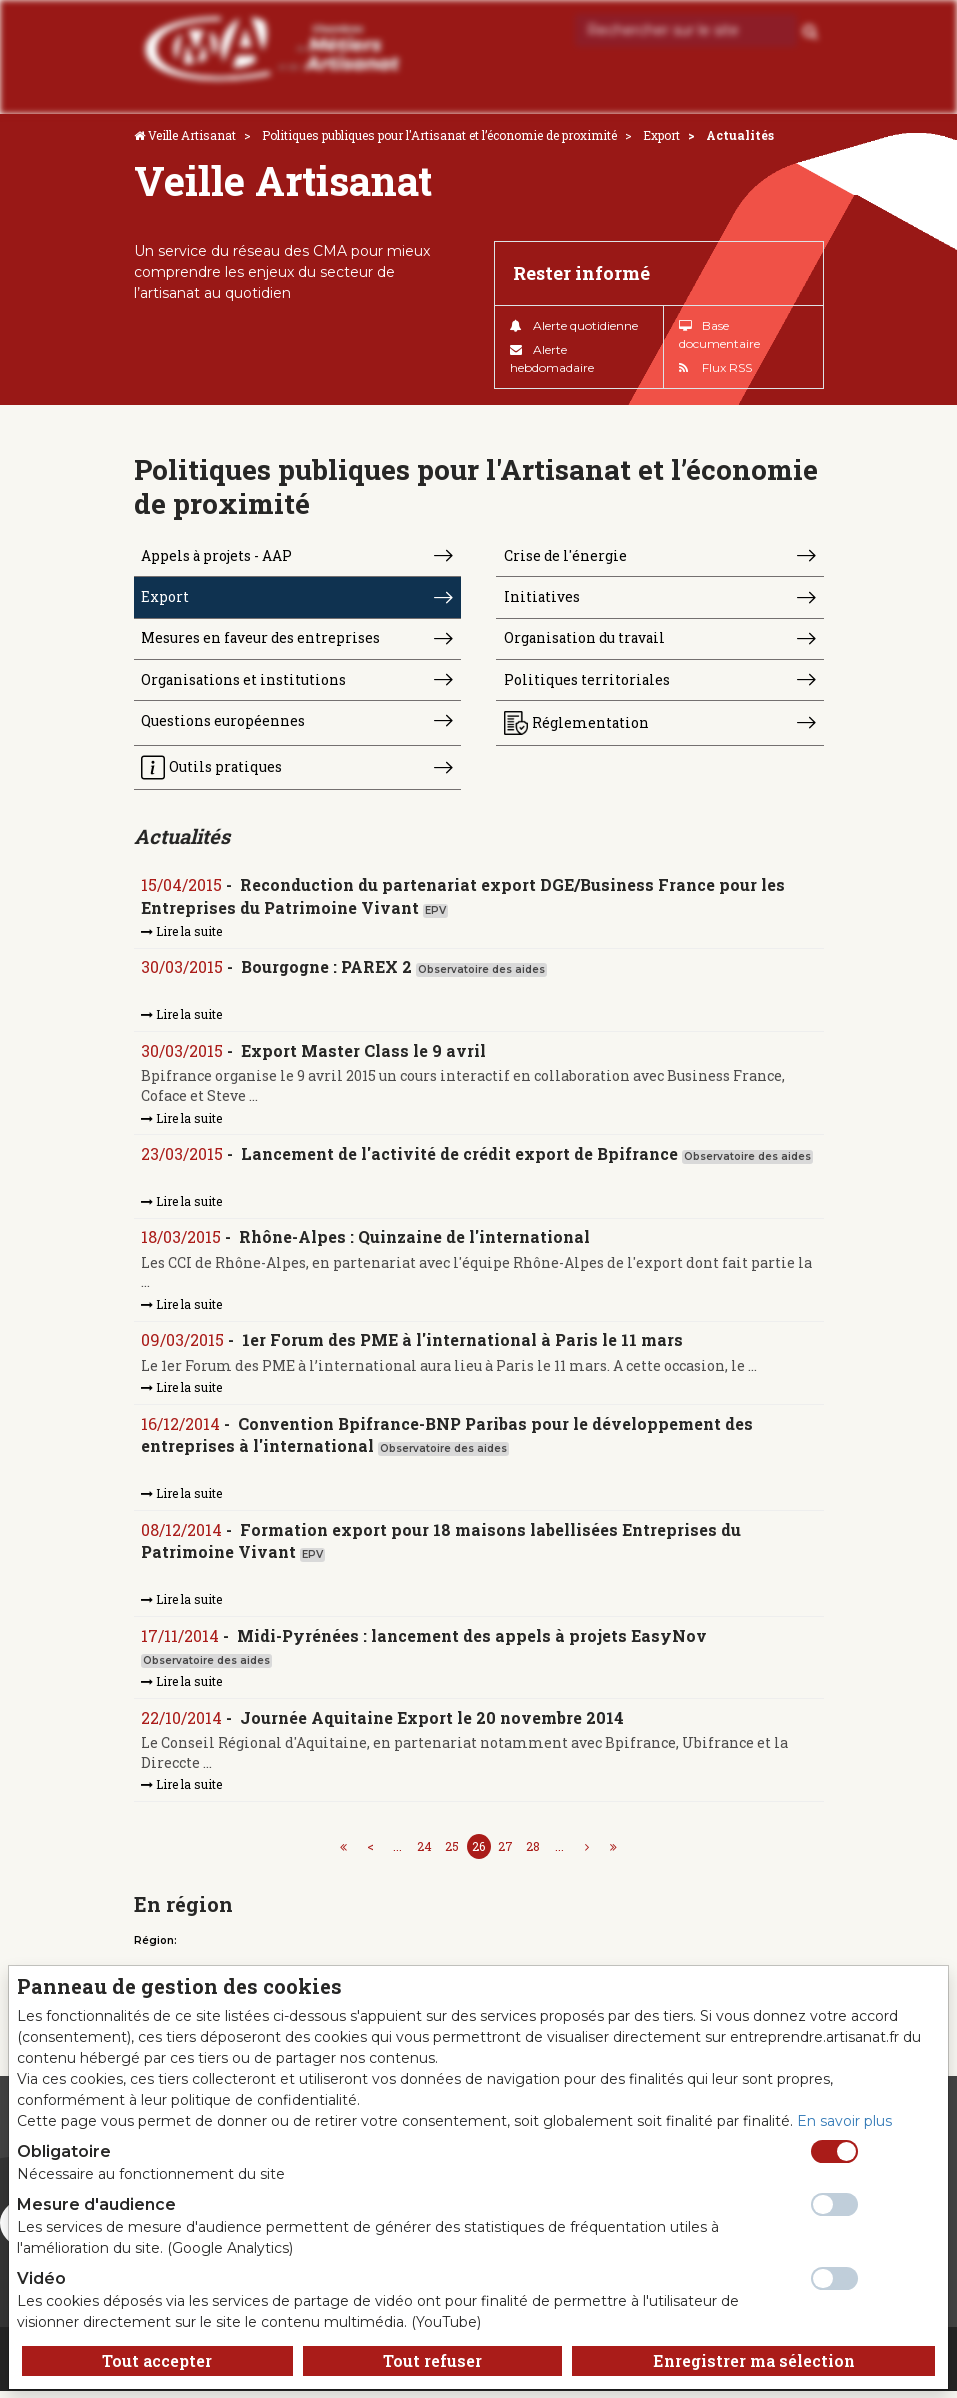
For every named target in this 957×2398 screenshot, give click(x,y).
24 (424, 1853)
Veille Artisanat (192, 135)
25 (452, 1853)
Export (661, 135)
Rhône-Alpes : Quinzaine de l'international (415, 1242)
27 (505, 1853)
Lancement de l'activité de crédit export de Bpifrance (460, 1158)
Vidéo (41, 2278)
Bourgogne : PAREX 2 (327, 971)
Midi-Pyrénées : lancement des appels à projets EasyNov (473, 1641)
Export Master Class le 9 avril (364, 1055)
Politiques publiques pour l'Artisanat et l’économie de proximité (439, 135)
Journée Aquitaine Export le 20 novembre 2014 (433, 1724)
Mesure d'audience (96, 2204)
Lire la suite (182, 935)
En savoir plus (844, 2121)
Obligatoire (64, 2151)
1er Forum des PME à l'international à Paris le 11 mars (463, 1345)
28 (533, 1853)
